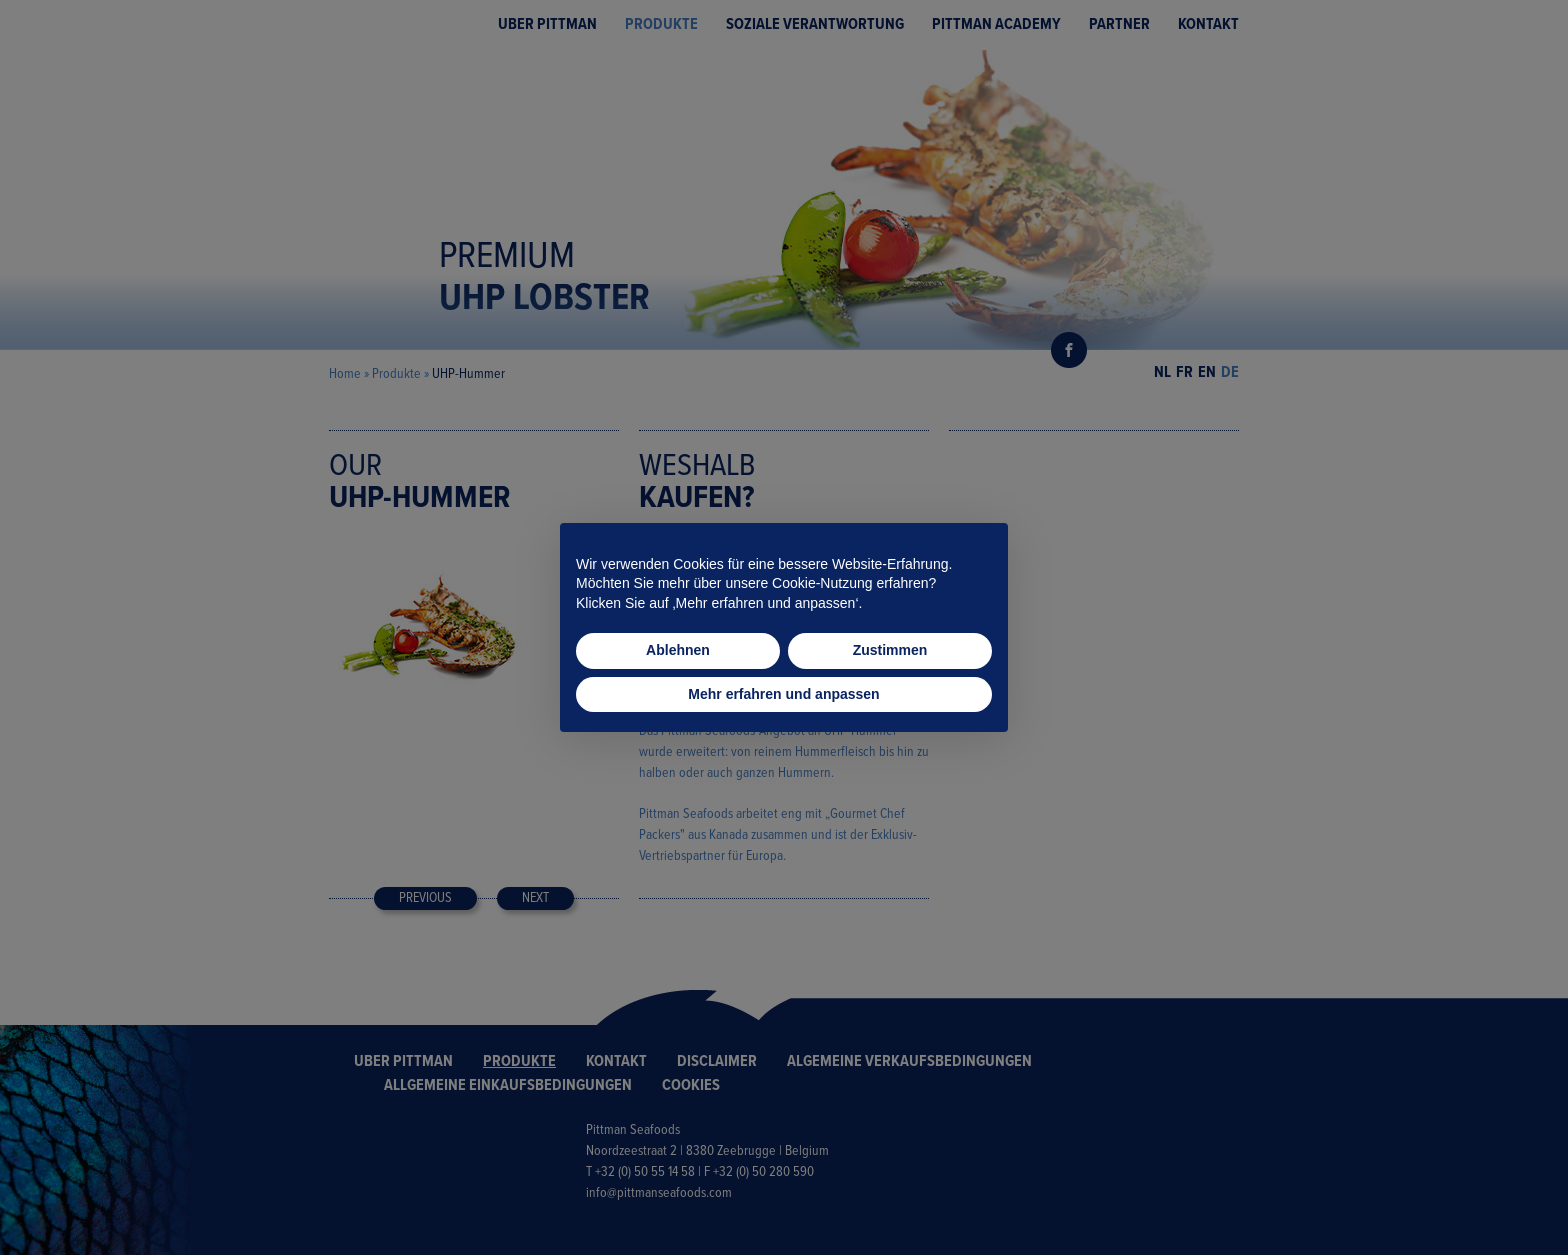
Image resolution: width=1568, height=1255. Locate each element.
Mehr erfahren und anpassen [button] (783, 694)
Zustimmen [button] (890, 650)
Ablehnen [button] (678, 650)
